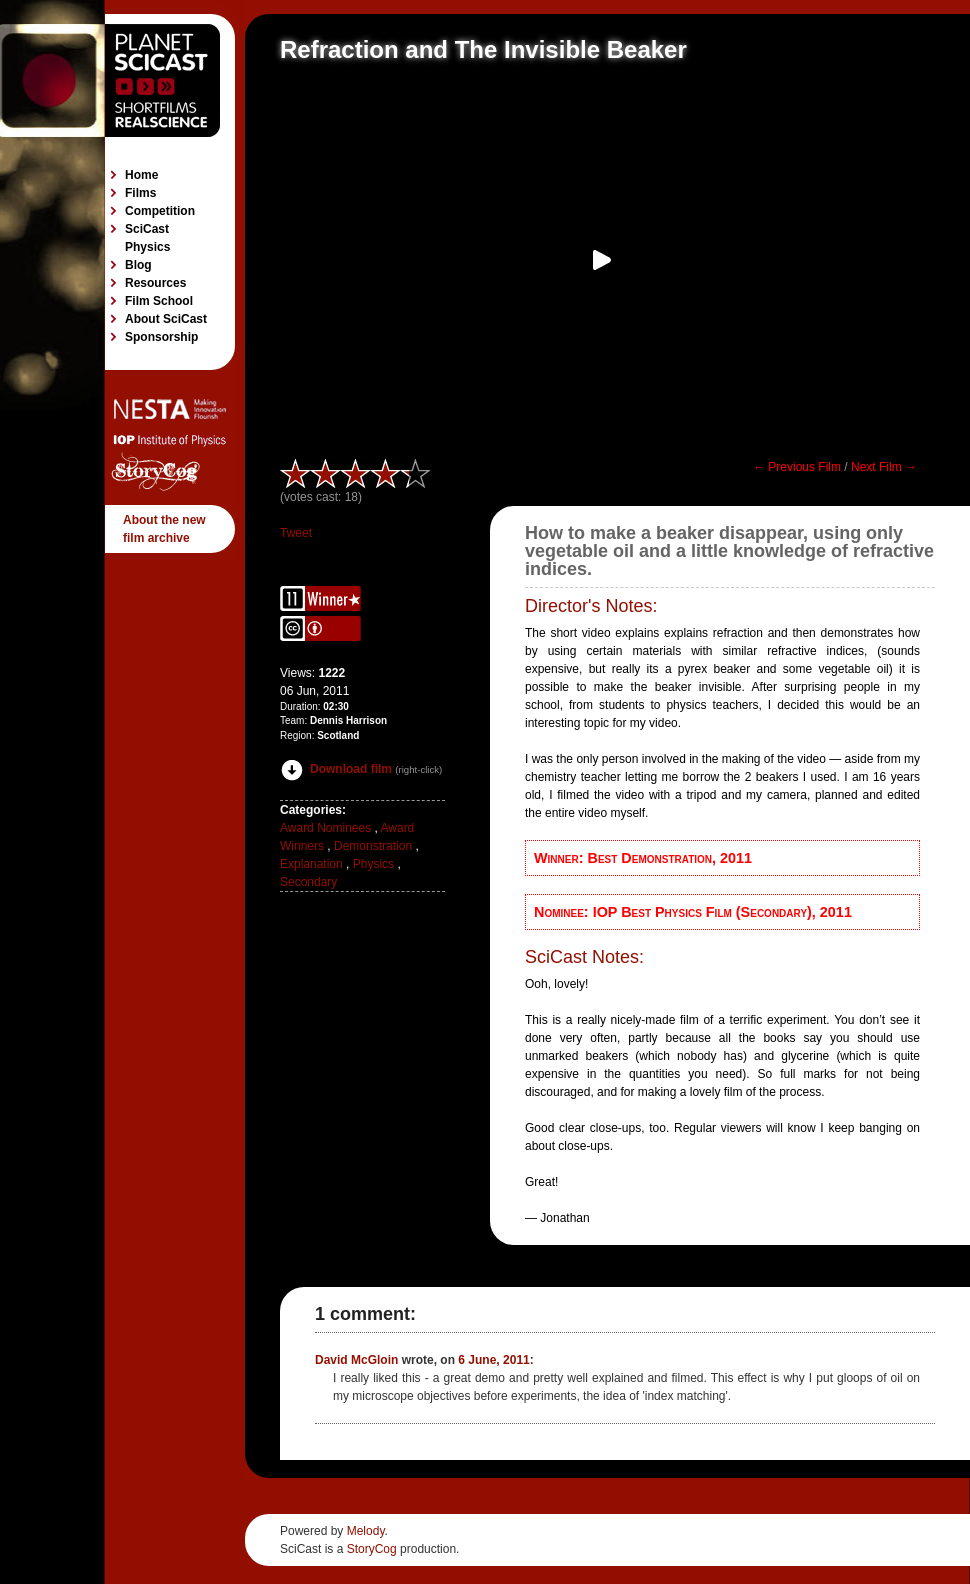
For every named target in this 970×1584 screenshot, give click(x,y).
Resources (155, 283)
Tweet (296, 533)
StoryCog (372, 1549)
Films (140, 193)
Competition (160, 211)
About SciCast (166, 319)
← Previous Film (797, 467)
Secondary (308, 882)
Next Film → (884, 467)
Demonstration (373, 846)
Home (141, 175)
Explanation (311, 864)
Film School (159, 301)
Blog (138, 265)
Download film (336, 769)
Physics (373, 864)
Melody (366, 1531)
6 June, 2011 (493, 1360)
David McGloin (356, 1360)
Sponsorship (161, 337)
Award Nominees (325, 828)
